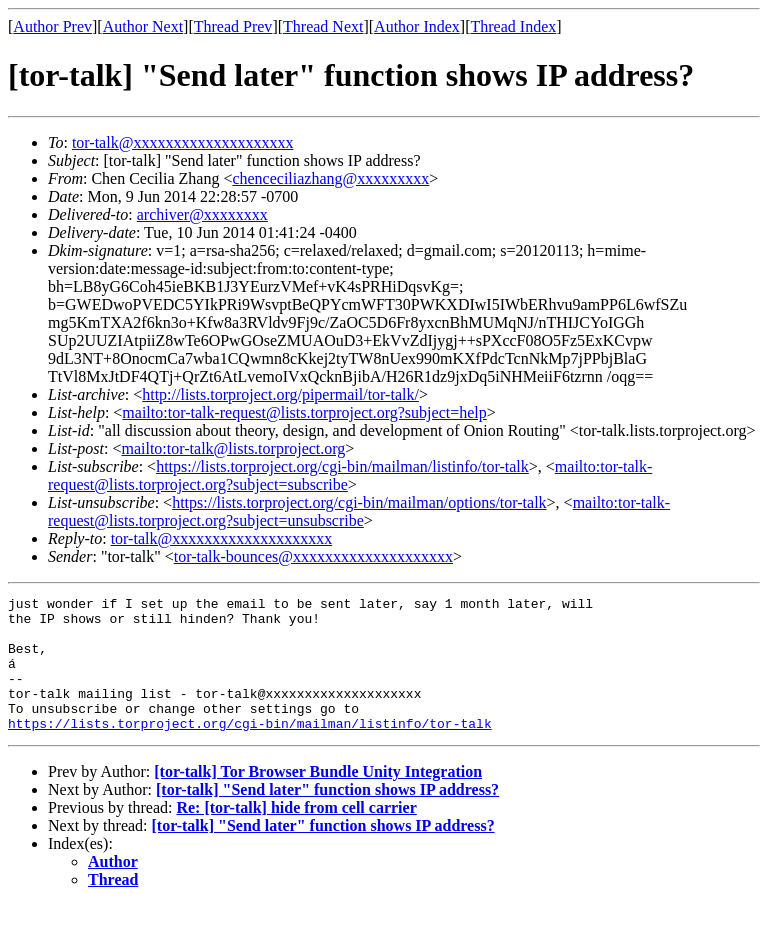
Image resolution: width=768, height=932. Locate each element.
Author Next (143, 26)
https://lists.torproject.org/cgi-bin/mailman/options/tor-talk (359, 502)
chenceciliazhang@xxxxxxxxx (330, 178)
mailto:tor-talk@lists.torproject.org (233, 448)
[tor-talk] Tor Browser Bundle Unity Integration (318, 798)
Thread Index (514, 26)
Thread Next (323, 26)
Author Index (417, 26)
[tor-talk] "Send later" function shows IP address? (327, 816)
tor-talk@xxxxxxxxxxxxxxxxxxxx (183, 142)
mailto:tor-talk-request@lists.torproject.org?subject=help (304, 412)
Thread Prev (233, 26)
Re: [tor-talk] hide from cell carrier (296, 834)
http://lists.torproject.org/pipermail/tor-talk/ (280, 394)
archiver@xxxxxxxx (202, 214)
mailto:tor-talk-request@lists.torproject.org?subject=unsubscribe (359, 511)
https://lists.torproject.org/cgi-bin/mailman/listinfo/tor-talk (342, 466)
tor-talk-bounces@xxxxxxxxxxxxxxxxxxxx (313, 556)
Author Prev (52, 26)
